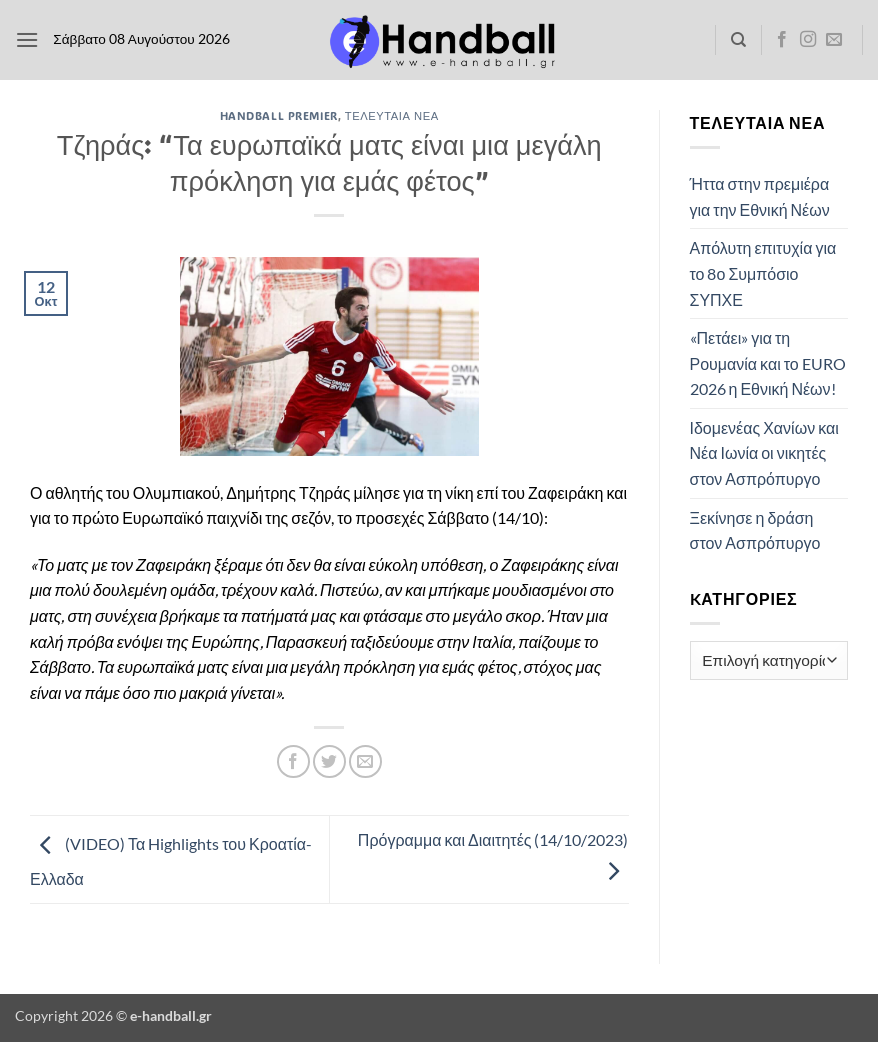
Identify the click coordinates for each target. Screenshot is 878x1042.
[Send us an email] (834, 40)
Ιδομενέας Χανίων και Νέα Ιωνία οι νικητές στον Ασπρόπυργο (764, 453)
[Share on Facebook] (293, 761)
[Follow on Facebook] (782, 40)
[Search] (738, 40)
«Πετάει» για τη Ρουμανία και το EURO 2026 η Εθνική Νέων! (768, 363)
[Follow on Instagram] (808, 40)
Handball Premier (279, 115)
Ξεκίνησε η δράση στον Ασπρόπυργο (755, 530)
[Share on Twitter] (329, 761)
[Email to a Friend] (365, 761)
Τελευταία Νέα (392, 115)
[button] (27, 39)
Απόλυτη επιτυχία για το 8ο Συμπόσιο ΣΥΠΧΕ (763, 273)
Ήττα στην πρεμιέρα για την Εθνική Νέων (760, 196)
